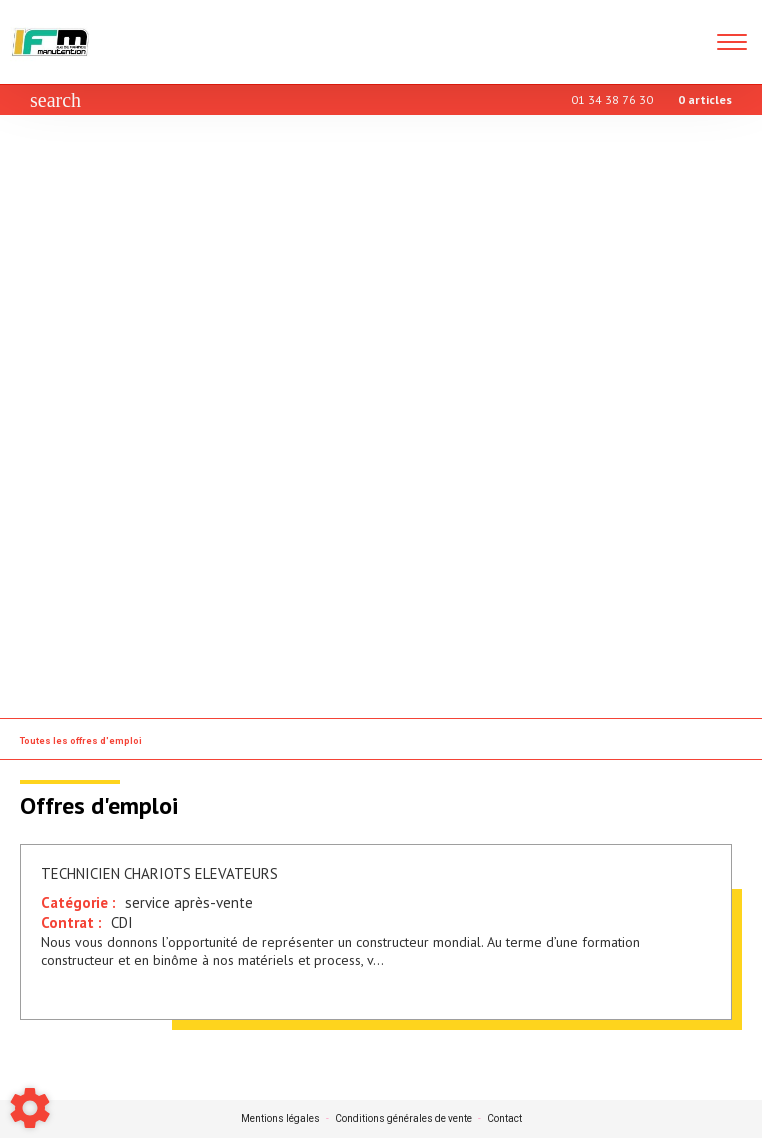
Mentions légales (280, 1119)
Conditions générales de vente (403, 1119)
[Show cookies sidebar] (30, 1108)
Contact (504, 1119)
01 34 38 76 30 (612, 99)
